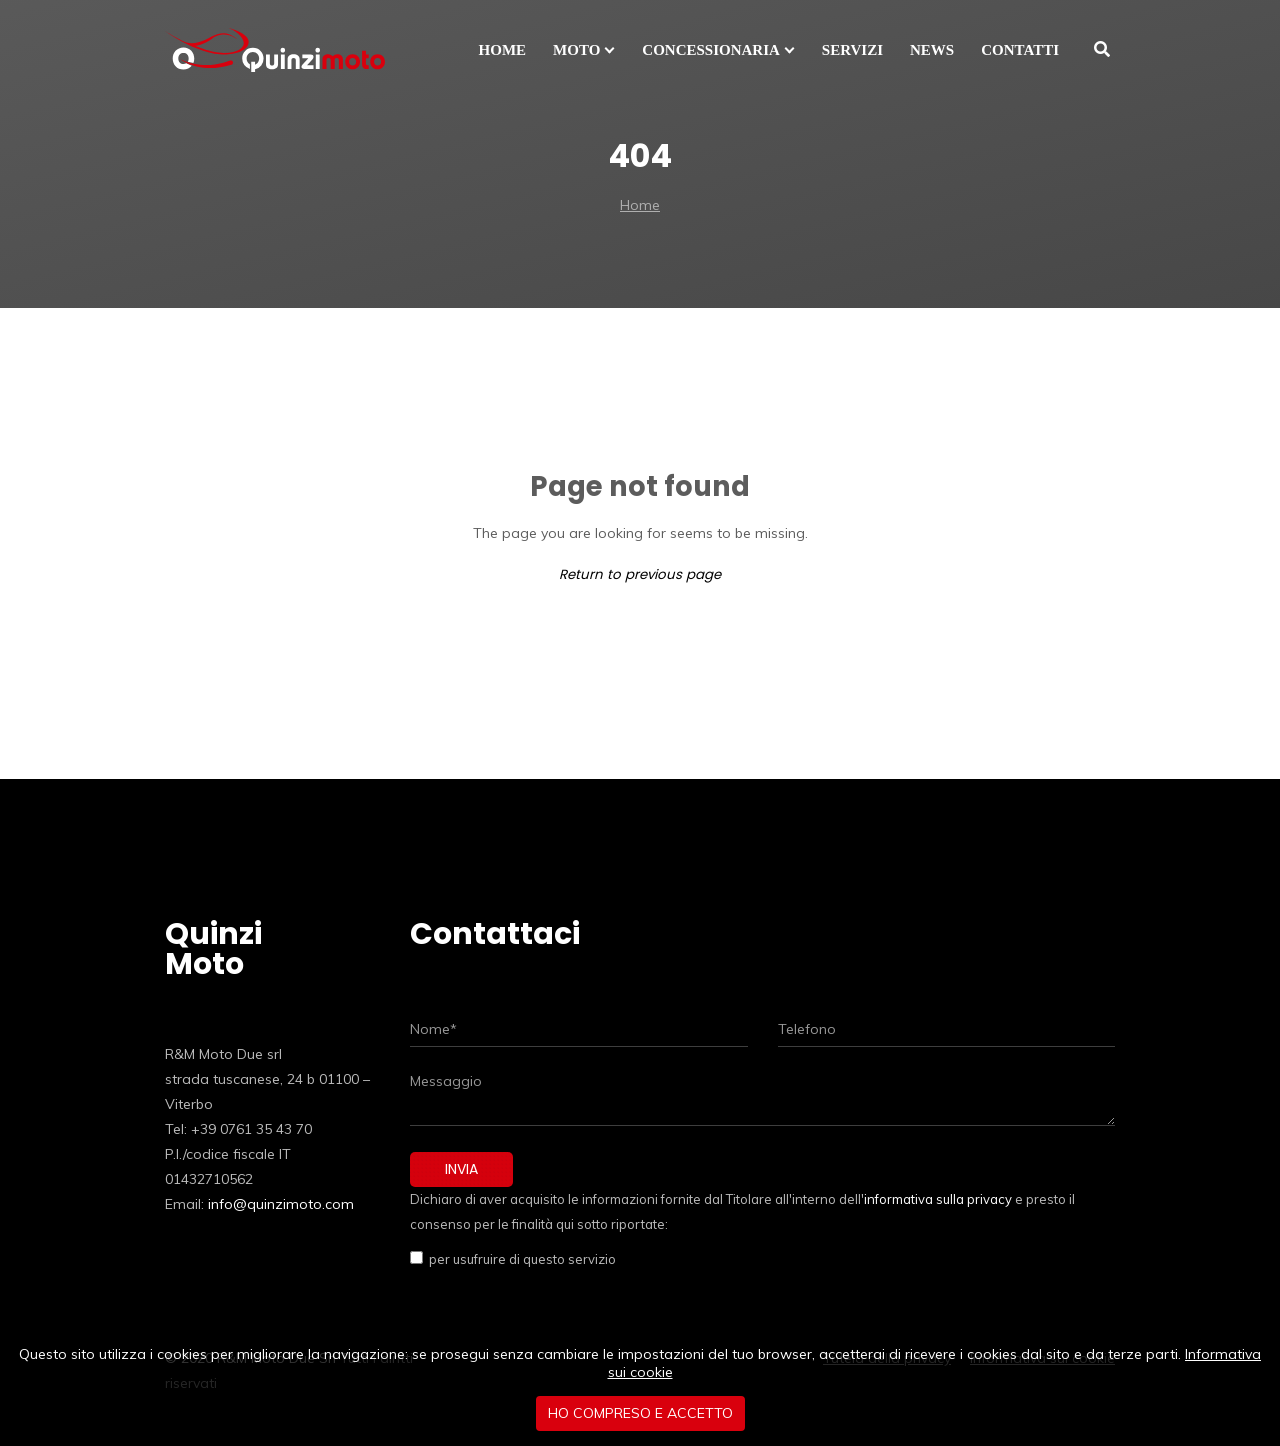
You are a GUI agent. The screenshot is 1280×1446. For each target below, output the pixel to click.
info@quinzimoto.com (281, 1204)
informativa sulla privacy (938, 1199)
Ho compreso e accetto (640, 1413)
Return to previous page (640, 574)
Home (640, 205)
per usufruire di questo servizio (519, 1259)
